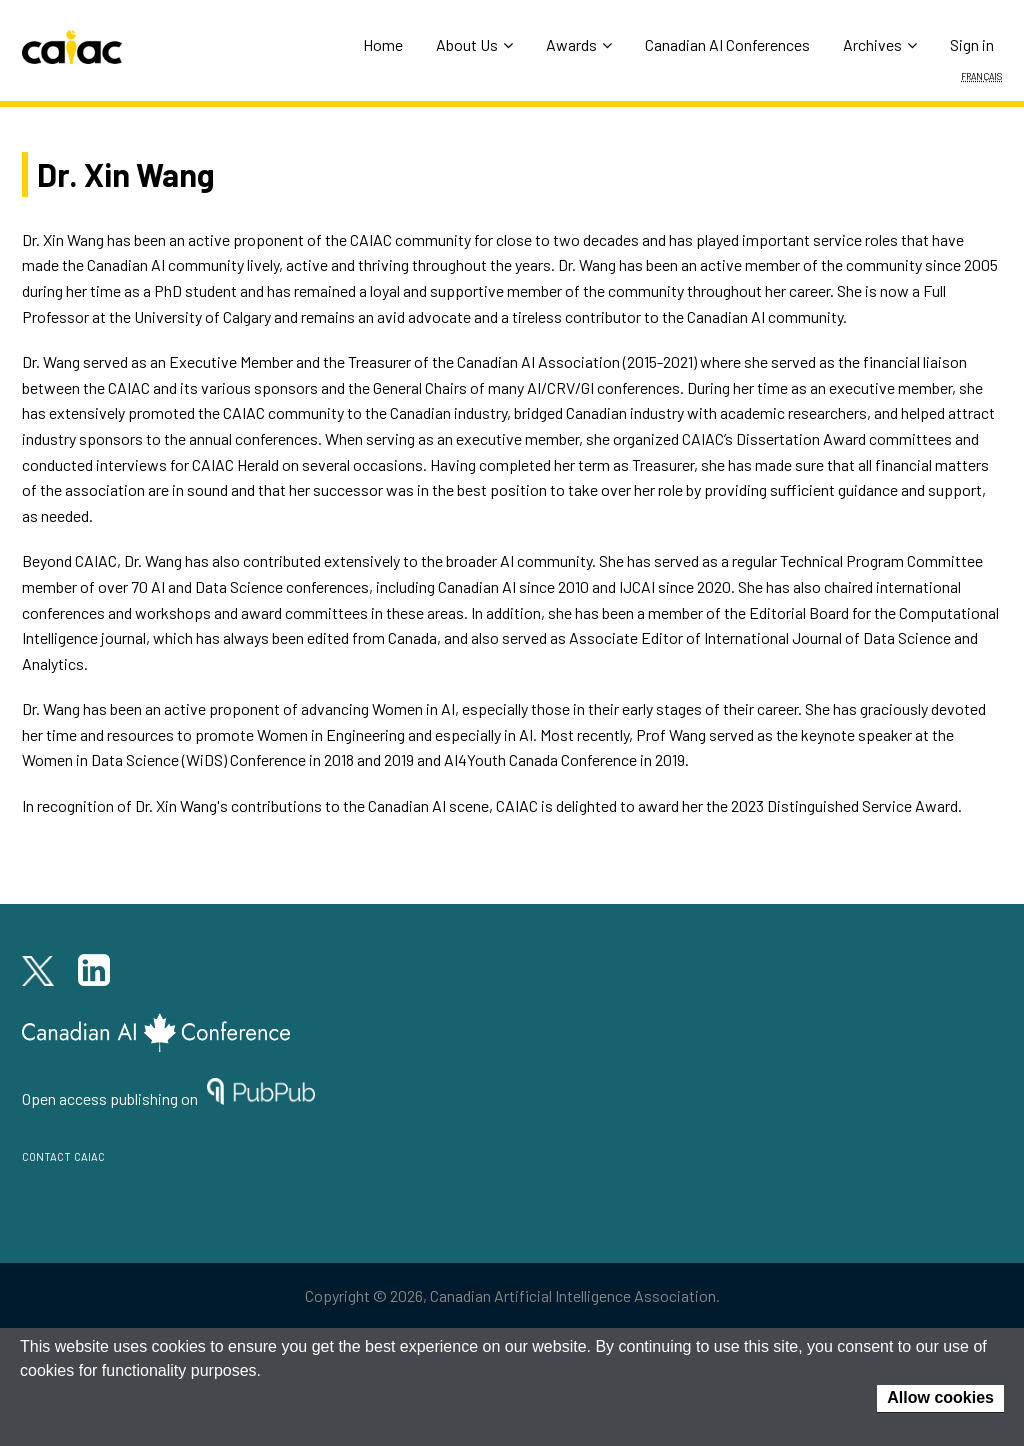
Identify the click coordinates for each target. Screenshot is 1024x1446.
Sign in (972, 44)
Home (383, 44)
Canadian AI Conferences (727, 44)
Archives (880, 44)
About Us (474, 44)
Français (981, 75)
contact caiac (63, 1154)
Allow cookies (940, 1397)
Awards (579, 44)
